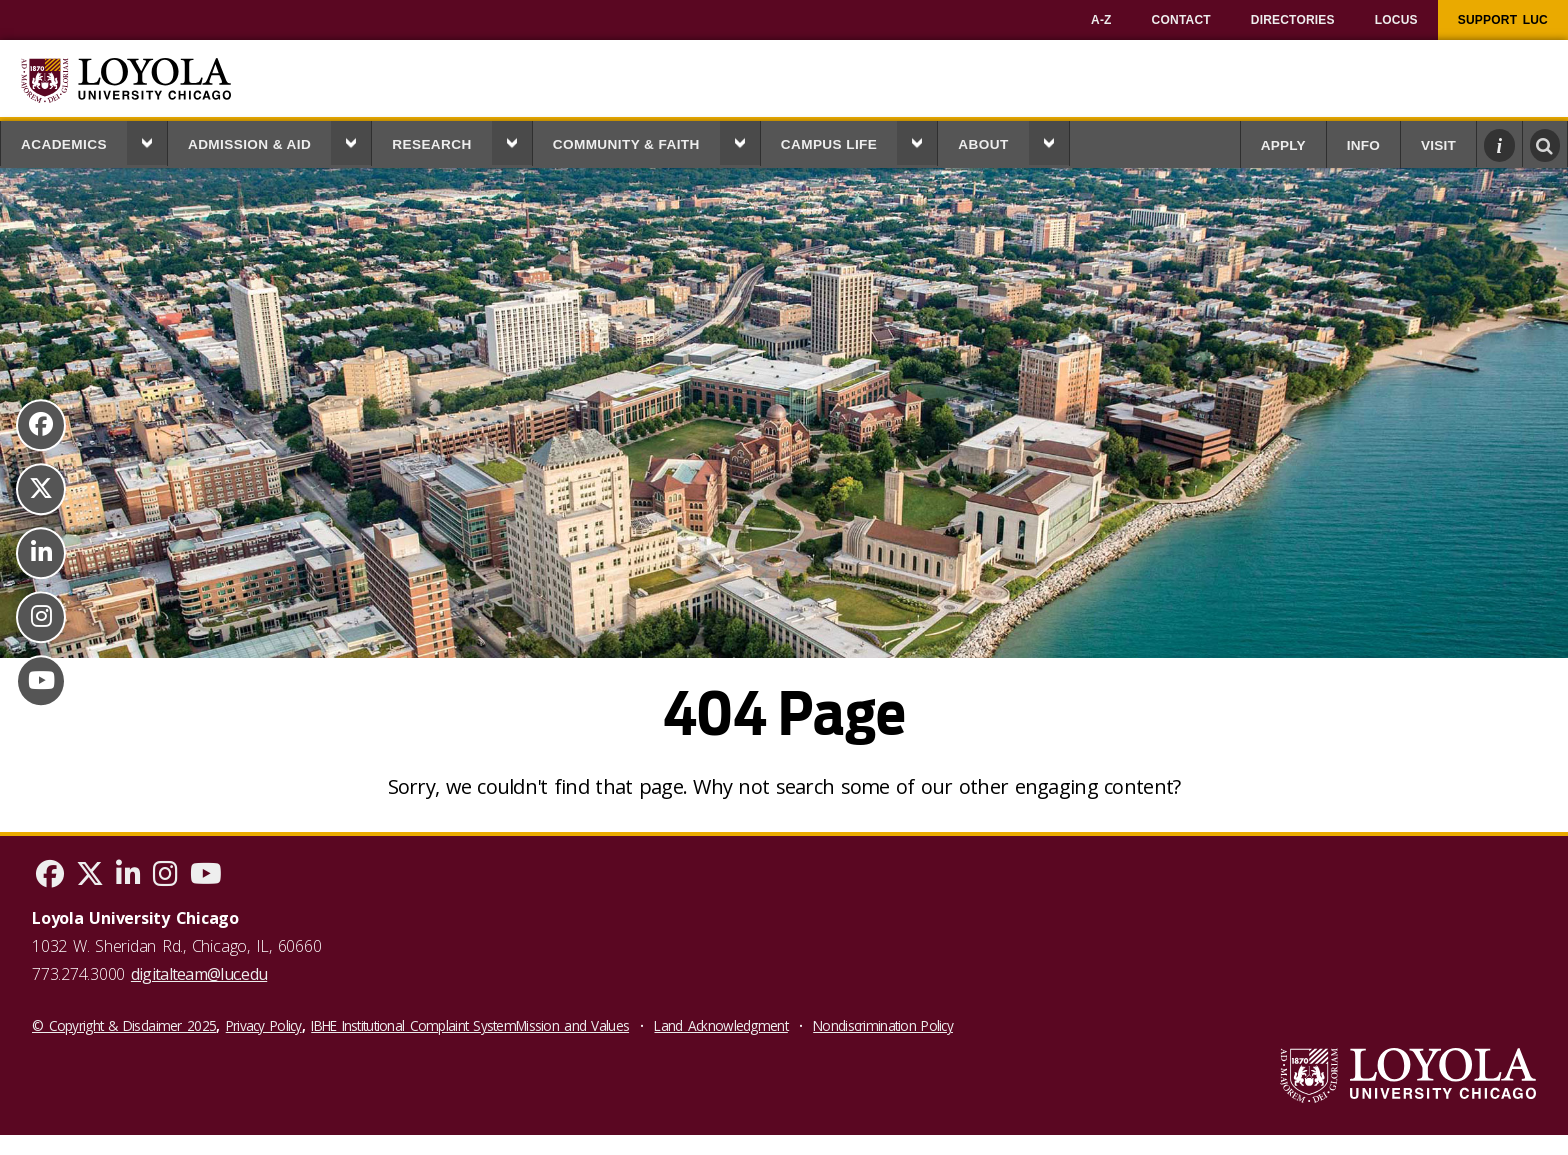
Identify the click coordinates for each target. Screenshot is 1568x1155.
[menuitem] (1101, 20)
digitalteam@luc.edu (199, 974)
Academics (64, 144)
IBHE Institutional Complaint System (413, 1025)
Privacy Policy (264, 1025)
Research (432, 144)
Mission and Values (572, 1025)
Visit (1438, 145)
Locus (1396, 20)
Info (1363, 145)
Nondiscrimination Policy (883, 1025)
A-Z (1101, 20)
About (983, 144)
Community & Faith (626, 144)
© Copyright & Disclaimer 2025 (124, 1025)
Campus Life (829, 144)
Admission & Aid (249, 144)
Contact (1181, 20)
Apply (1283, 145)
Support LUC (1503, 20)
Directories (1293, 20)
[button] (147, 143)
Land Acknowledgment (720, 1025)
